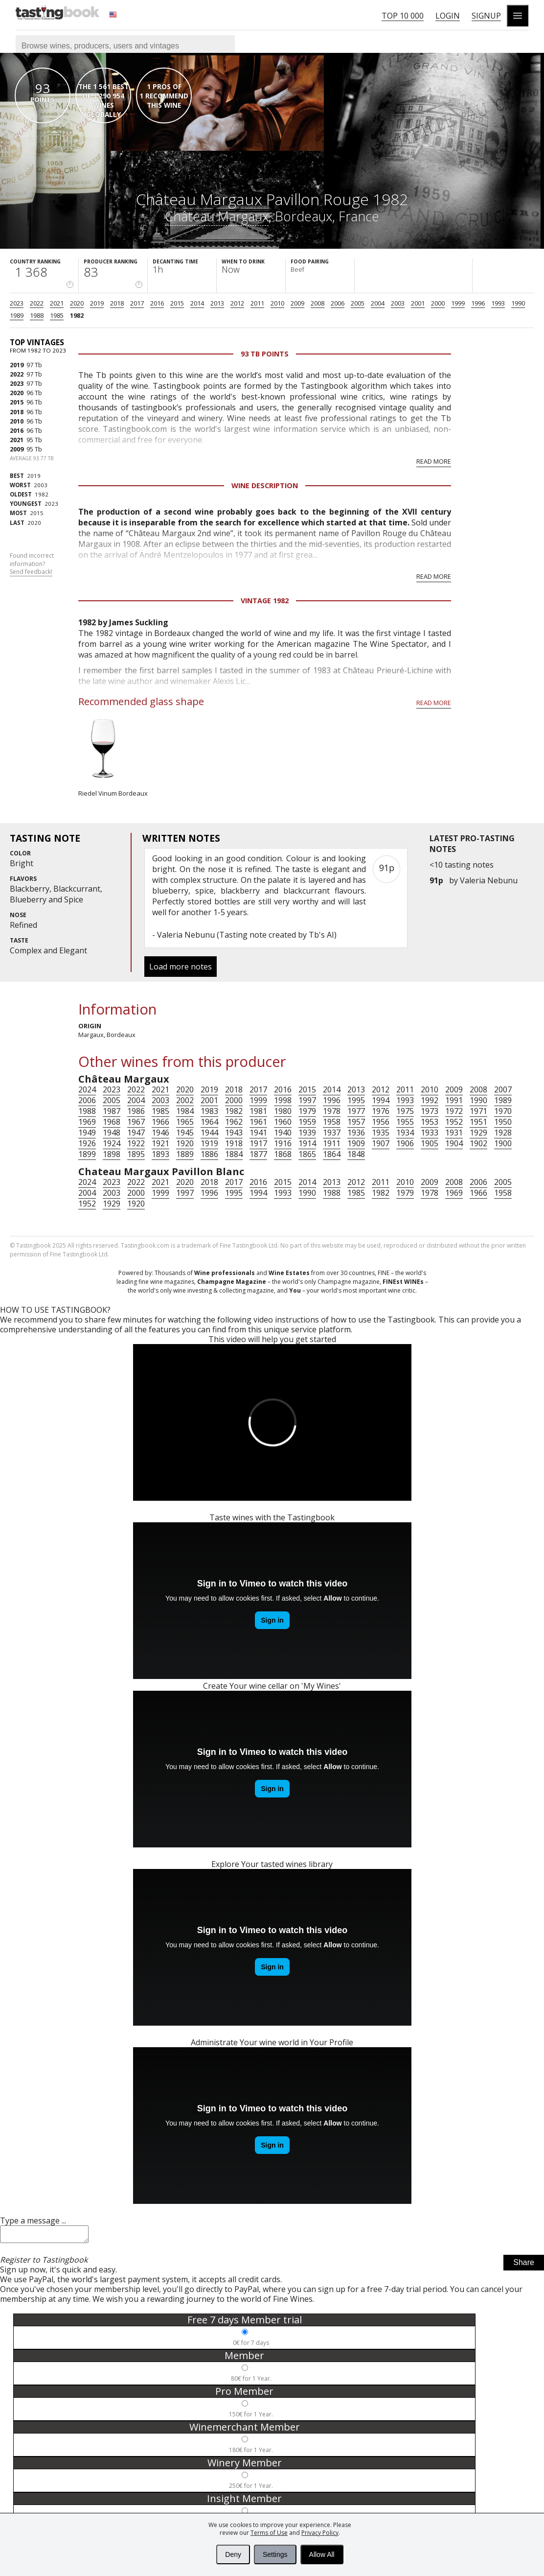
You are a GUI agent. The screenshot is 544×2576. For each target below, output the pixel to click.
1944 (209, 1132)
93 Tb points (265, 353)
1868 (283, 1154)
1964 (209, 1121)
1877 (258, 1154)
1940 (283, 1132)
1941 (258, 1132)
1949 (87, 1132)
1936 (356, 1132)
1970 (503, 1111)
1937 (331, 1132)
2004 (378, 303)
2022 (37, 303)
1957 (356, 1121)
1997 (307, 1100)
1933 (429, 1132)
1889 (185, 1154)
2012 (237, 303)
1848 (356, 1154)
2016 (157, 303)
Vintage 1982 (265, 600)
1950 (503, 1121)
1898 (111, 1154)
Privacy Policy (320, 2533)
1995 (356, 1100)
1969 (87, 1121)
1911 (331, 1143)
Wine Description (264, 485)
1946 (160, 1132)
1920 (185, 1143)
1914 (307, 1143)
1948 (111, 1132)
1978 (331, 1111)
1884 (234, 1154)
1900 (503, 1143)
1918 (234, 1143)
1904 (454, 1143)
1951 (478, 1121)
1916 (283, 1143)
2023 (16, 303)
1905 (429, 1143)
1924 (111, 1143)
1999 (458, 303)
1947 (136, 1132)
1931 (454, 1132)
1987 (111, 1111)
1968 (111, 1121)
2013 (217, 303)
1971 (478, 1111)
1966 (160, 1121)
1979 (307, 1111)
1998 (283, 1100)
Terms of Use (269, 2533)
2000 (438, 303)
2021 (57, 303)
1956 (380, 1121)
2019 (97, 303)
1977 (356, 1111)
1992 (429, 1100)
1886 (209, 1154)
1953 (429, 1121)
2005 (357, 303)
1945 (185, 1132)
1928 (503, 1132)
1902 (478, 1143)
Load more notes (180, 966)
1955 (405, 1121)
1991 (454, 1100)
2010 (277, 303)
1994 (380, 1100)
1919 (209, 1143)
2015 (177, 303)
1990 (518, 303)
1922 (136, 1143)
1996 (478, 303)
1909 (356, 1143)
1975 (405, 1111)
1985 (57, 315)
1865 (307, 1154)
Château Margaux (217, 216)
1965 (185, 1121)
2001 (418, 303)
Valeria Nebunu (489, 880)
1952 (454, 1121)
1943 (234, 1132)
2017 (137, 303)
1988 (37, 315)
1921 (160, 1143)
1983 (209, 1111)
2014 (197, 303)
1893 (160, 1154)
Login (447, 15)
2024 (87, 1089)
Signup (486, 15)
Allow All (322, 2554)
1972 (454, 1111)
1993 (498, 303)
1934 (405, 1132)
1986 (136, 1111)
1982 (77, 315)
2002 (185, 1100)
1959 (307, 1121)
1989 (16, 315)
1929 (478, 1132)
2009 (297, 303)
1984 (185, 1111)
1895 (136, 1154)
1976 (380, 1111)
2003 (398, 303)
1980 (283, 1111)
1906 (405, 1143)
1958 (331, 1121)
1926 (87, 1143)
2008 (317, 303)
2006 (337, 303)
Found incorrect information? (32, 564)
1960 (283, 1121)
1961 (258, 1121)
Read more (433, 461)
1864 (331, 1154)
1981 (258, 1111)
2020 (77, 303)
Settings (275, 2554)
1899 (87, 1154)
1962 (234, 1121)
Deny (233, 2554)
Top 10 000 (403, 15)
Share (523, 2265)
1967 (136, 1121)
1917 (258, 1143)
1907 (380, 1143)
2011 (257, 303)
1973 (429, 1111)
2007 (503, 1089)
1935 (380, 1132)
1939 (307, 1132)
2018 (117, 303)
